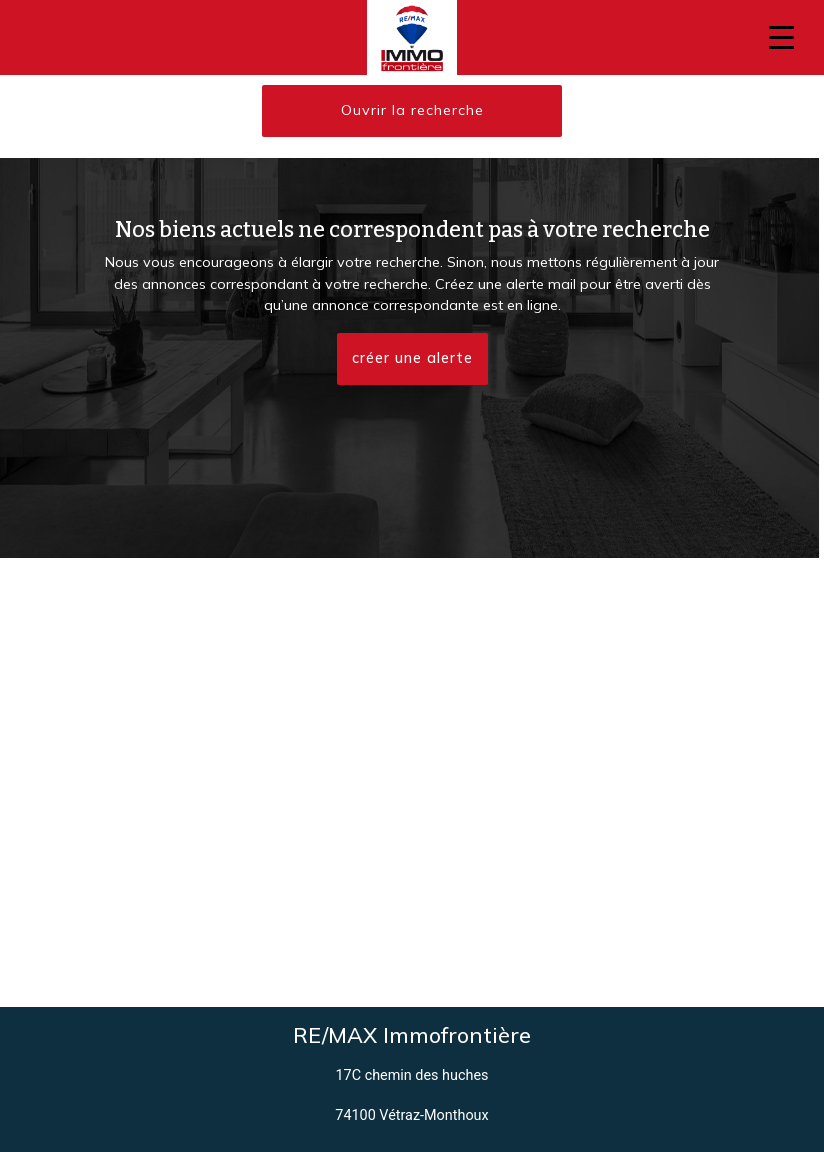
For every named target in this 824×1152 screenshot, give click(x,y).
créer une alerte (412, 358)
